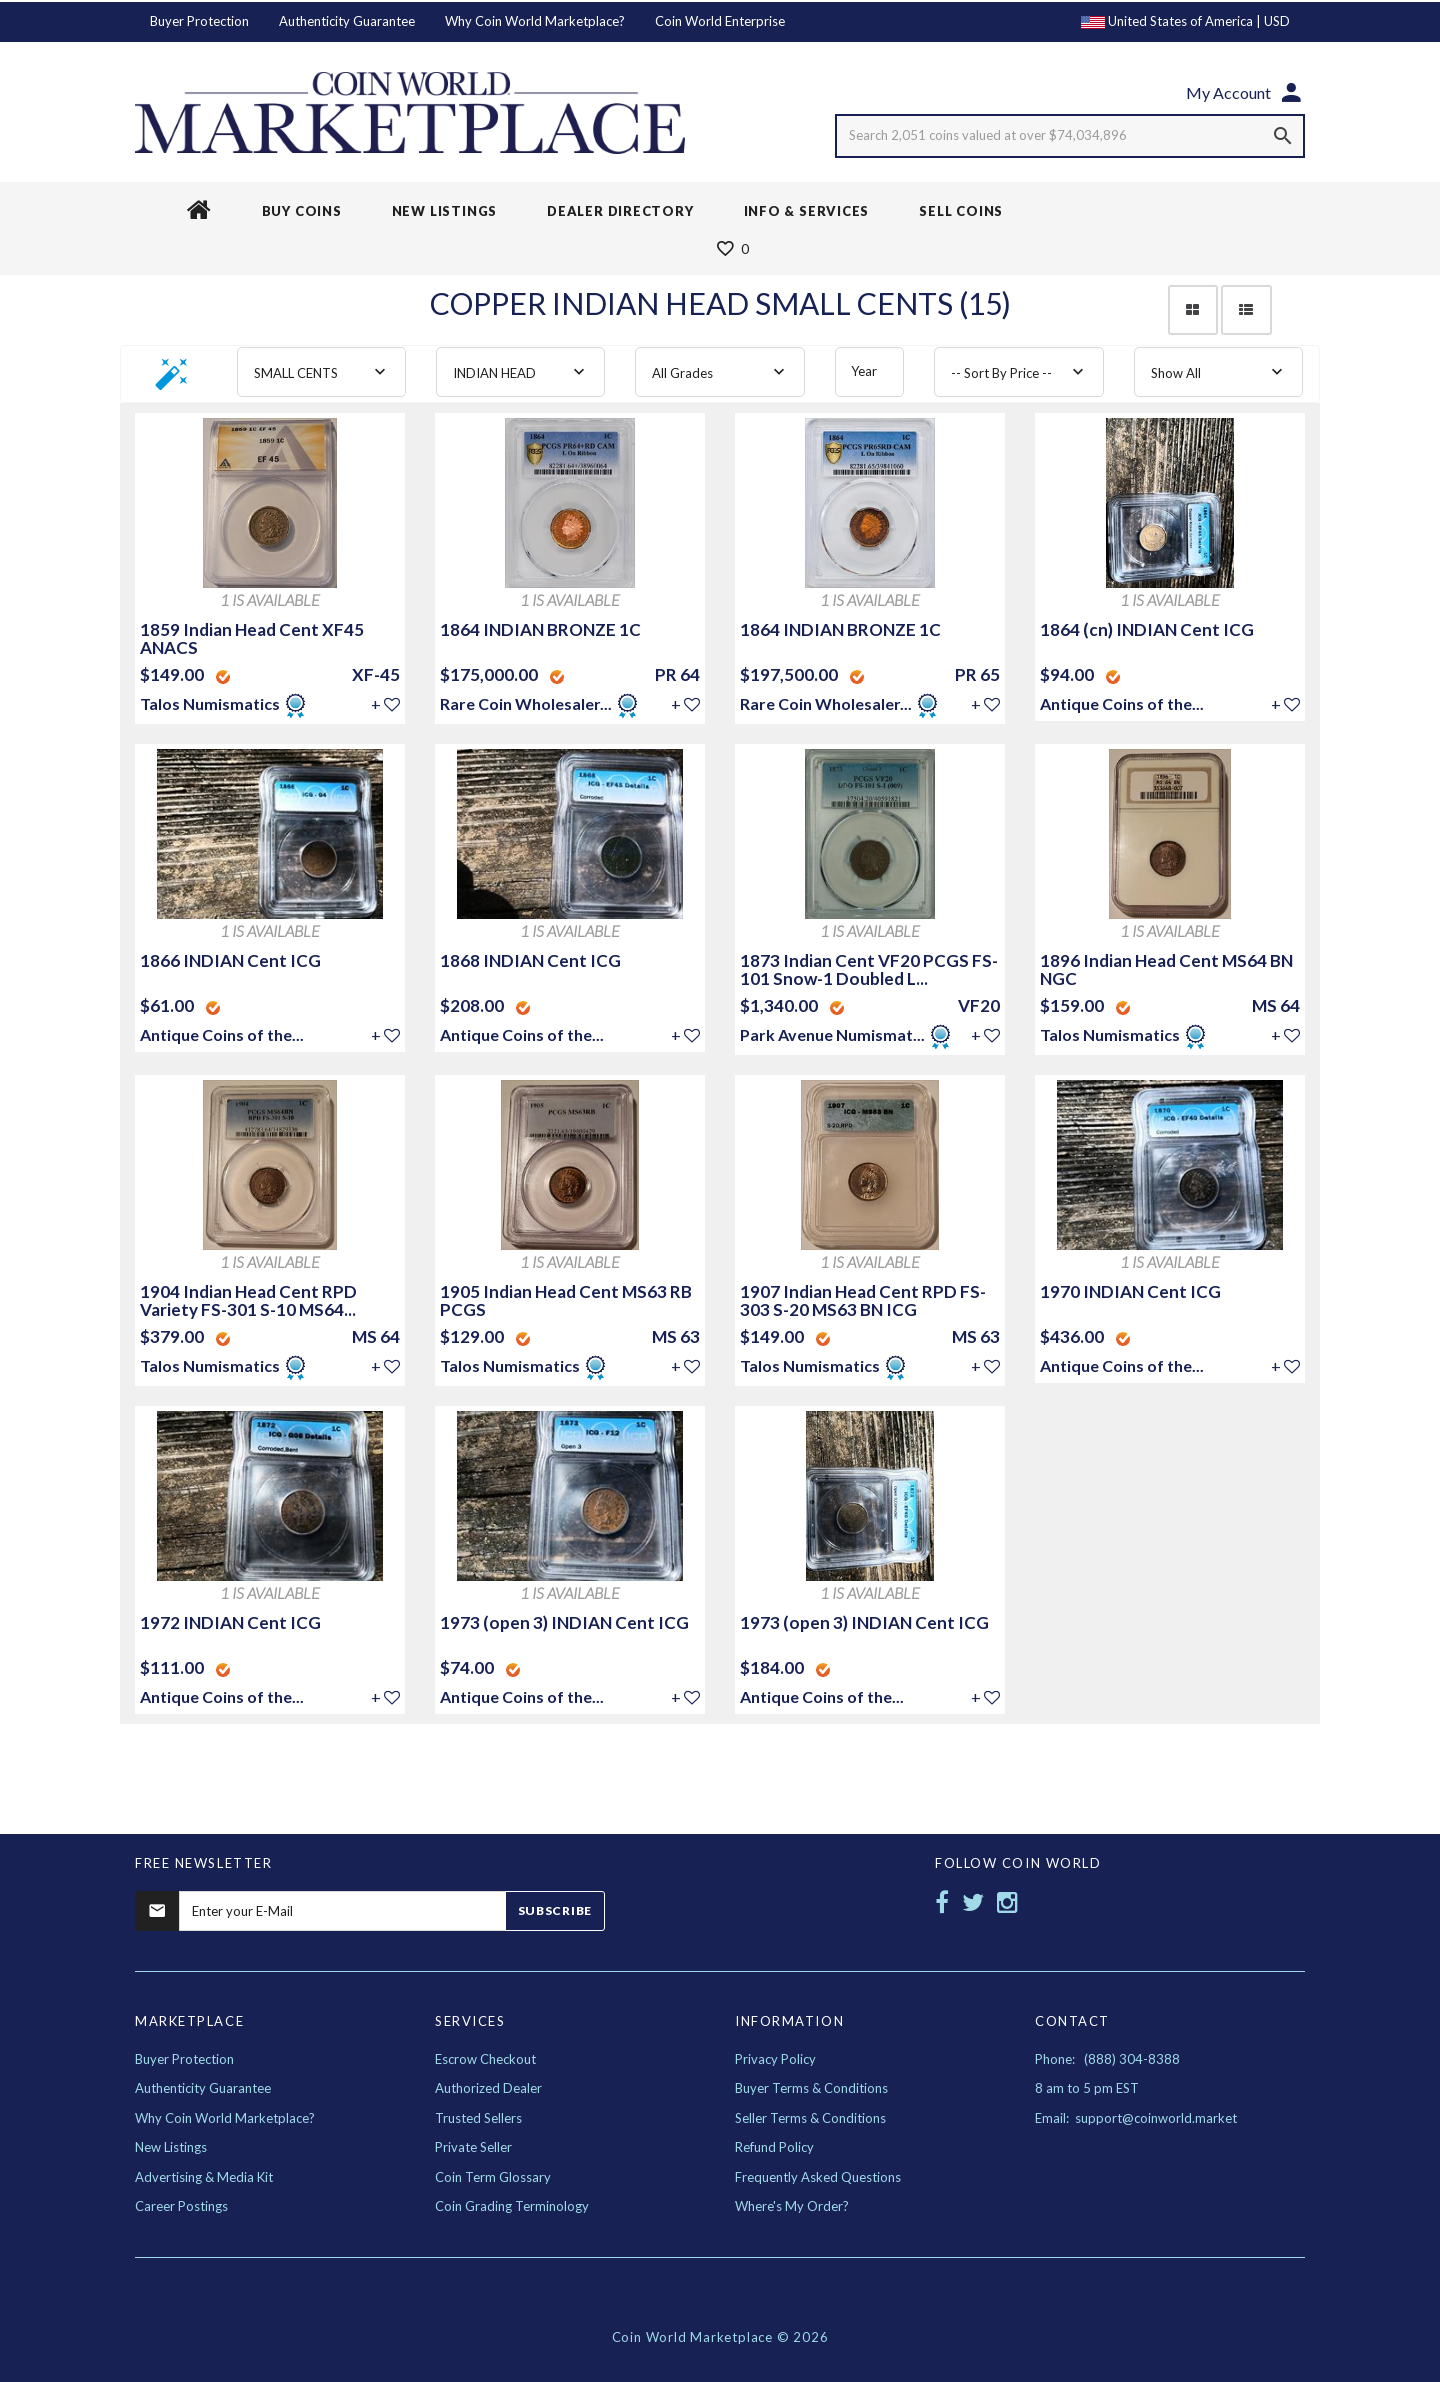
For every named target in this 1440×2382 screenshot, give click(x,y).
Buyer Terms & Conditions (811, 2088)
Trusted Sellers (478, 2118)
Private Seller (473, 2147)
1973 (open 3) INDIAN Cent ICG (564, 1622)
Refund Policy (774, 2147)
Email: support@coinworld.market (1136, 2118)
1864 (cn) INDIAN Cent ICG (1147, 629)
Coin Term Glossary (493, 2177)
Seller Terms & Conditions (810, 2118)
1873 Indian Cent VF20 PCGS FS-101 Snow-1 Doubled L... (869, 969)
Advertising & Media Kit (204, 2177)
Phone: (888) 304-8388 (1107, 2059)
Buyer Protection (199, 21)
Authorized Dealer (488, 2088)
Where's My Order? (792, 2206)
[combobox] (321, 372)
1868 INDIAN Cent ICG (530, 960)
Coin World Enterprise (720, 21)
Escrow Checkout (485, 2059)
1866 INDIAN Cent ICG (230, 960)
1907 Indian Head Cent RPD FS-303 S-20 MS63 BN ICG (863, 1300)
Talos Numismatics (211, 703)
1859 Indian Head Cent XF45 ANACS (252, 638)
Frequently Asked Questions (818, 2177)
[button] (172, 380)
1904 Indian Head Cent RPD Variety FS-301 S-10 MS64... (248, 1300)
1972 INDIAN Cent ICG (230, 1622)
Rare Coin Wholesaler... (526, 703)
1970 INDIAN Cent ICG (1130, 1291)
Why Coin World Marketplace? (535, 21)
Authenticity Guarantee (347, 21)
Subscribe (555, 1910)
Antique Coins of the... (1122, 703)
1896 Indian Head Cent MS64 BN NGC (1166, 969)
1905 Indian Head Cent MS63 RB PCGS (566, 1300)
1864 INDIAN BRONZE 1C (540, 629)
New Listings (171, 2147)
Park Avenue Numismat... (832, 1034)
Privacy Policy (775, 2059)
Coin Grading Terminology (512, 2206)
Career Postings (181, 2206)
